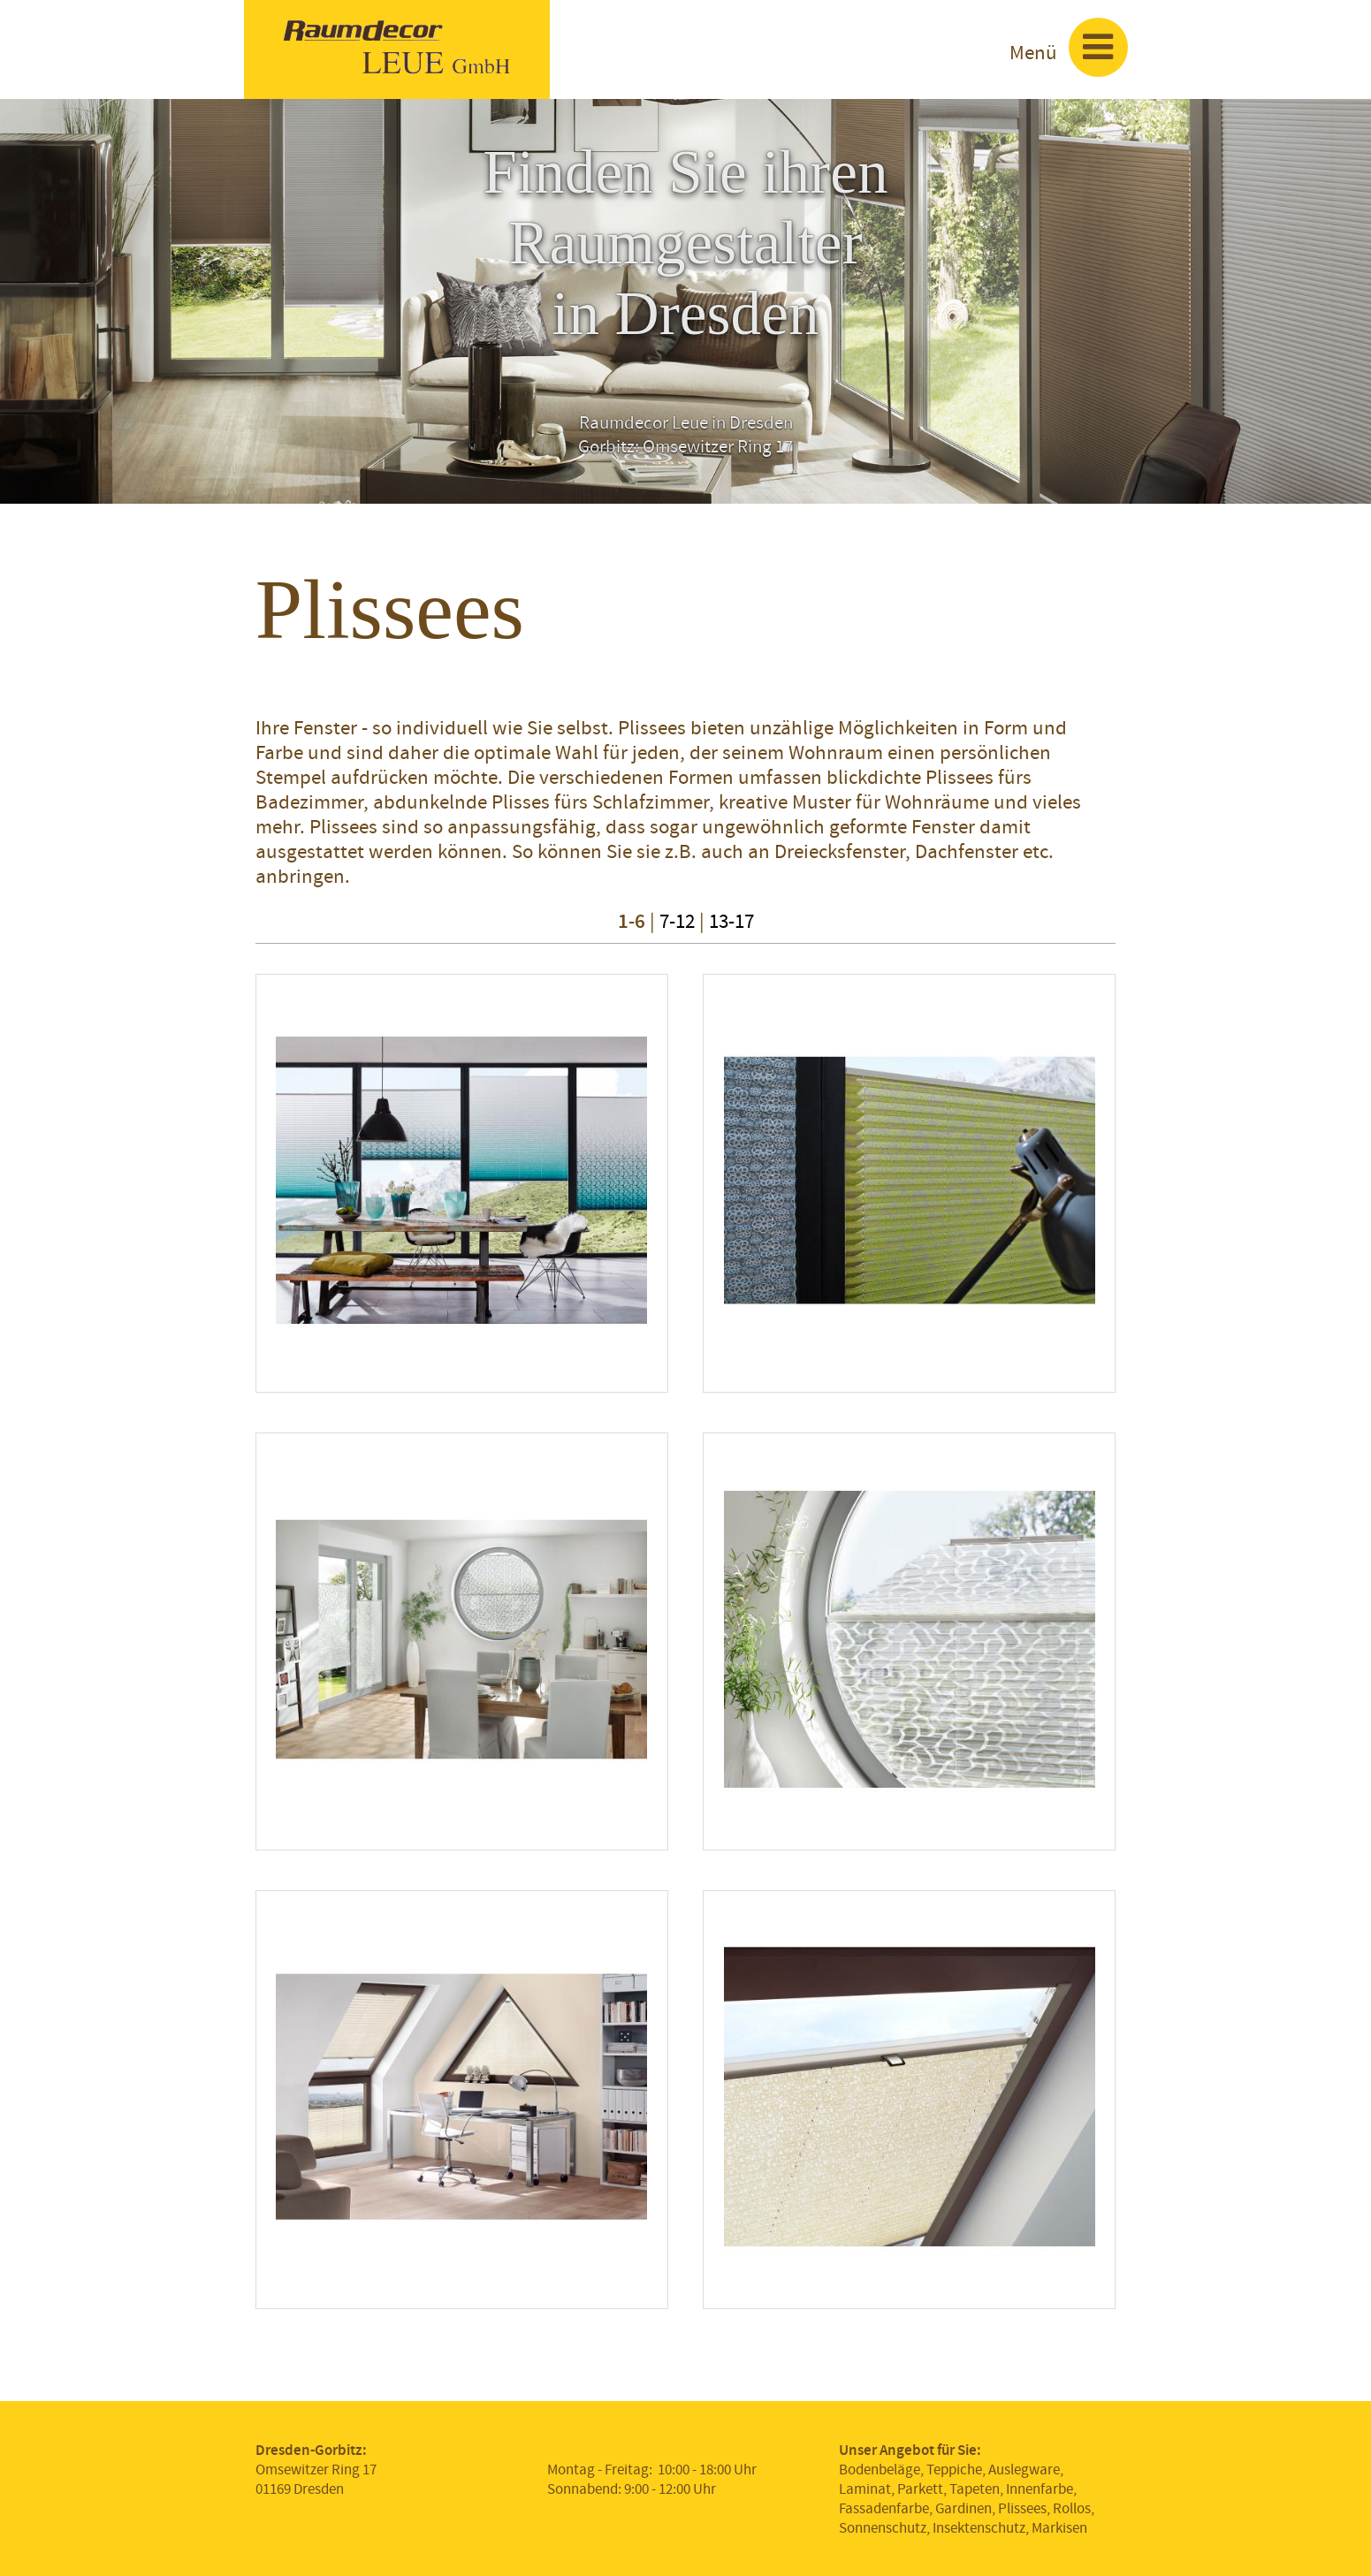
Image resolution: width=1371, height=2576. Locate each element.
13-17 (731, 920)
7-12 (677, 920)
